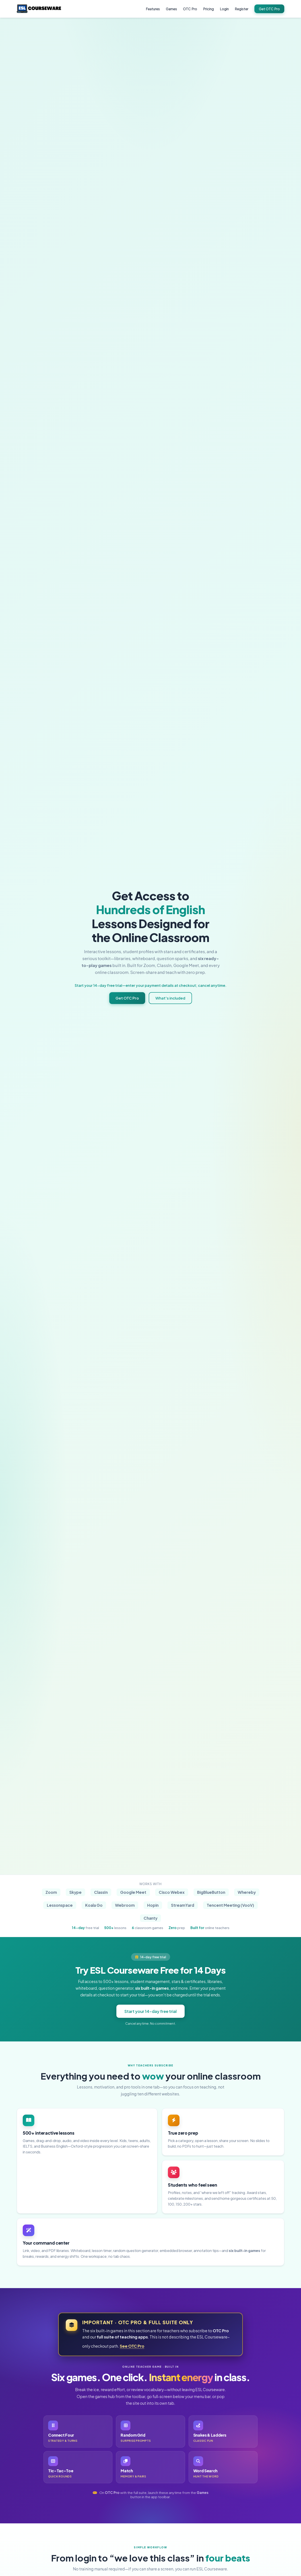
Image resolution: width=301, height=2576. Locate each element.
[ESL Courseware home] (39, 8)
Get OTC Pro (269, 9)
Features (153, 9)
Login (224, 9)
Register (241, 9)
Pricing (208, 9)
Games (171, 9)
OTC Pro (190, 9)
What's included (170, 998)
